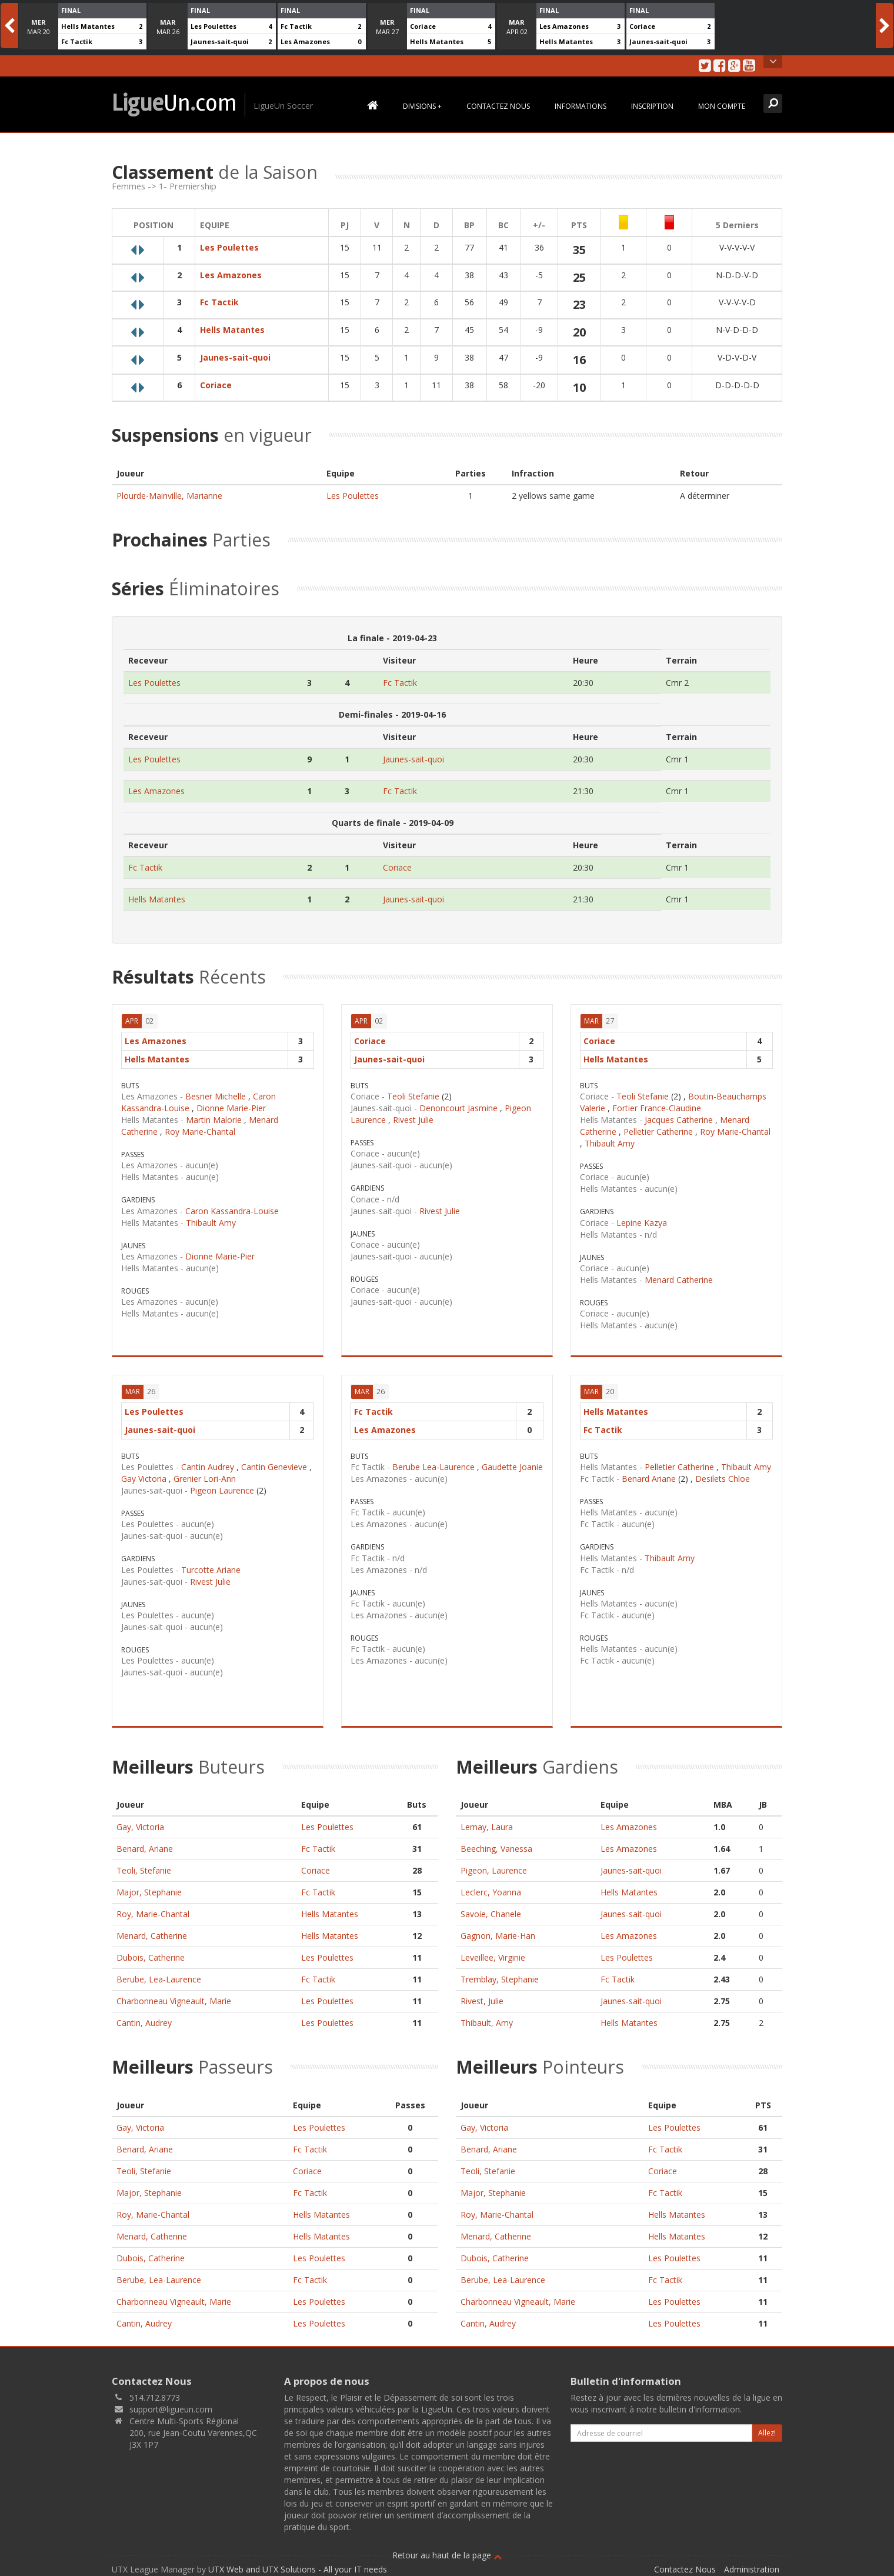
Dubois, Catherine (150, 1957)
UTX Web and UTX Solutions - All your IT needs (297, 2569)
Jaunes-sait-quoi (220, 41)
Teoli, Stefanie (143, 1870)
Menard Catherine (679, 1279)
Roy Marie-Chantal (200, 1131)
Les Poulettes (213, 26)
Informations (580, 106)
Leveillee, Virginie (493, 1957)
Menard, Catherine (151, 1935)
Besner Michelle (215, 1096)
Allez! (767, 2433)
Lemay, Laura (487, 1826)
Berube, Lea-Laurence (158, 1979)
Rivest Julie (413, 1119)
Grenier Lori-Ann (205, 1478)
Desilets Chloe (722, 1478)
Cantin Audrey (207, 1466)
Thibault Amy (211, 1222)
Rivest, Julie (482, 2001)
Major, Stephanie (149, 1892)
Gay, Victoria (140, 1826)
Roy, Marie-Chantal (152, 1913)
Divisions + (422, 106)
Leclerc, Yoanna (491, 1892)
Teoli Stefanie (413, 1096)
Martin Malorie (214, 1119)
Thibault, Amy (487, 2022)
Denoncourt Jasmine (458, 1108)
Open (773, 61)
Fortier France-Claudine (656, 1108)
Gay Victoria (143, 1478)
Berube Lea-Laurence (433, 1466)
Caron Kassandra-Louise (232, 1211)
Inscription (652, 106)
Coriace (423, 26)
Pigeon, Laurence (494, 1870)
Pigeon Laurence (222, 1490)
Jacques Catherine (679, 1119)
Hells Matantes (88, 26)
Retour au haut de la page (447, 2555)
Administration (751, 2569)
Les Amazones (305, 41)
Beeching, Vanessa (496, 1848)
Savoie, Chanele (491, 1913)
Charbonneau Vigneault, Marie (173, 2001)
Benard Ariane (649, 1478)
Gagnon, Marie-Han (498, 1935)
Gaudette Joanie (512, 1466)
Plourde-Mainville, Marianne (169, 495)
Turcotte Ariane (211, 1569)
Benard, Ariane (144, 1848)
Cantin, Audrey (144, 2022)
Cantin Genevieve (274, 1466)
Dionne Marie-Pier (231, 1108)
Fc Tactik (76, 41)
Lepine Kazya (641, 1222)
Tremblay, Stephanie (500, 1979)
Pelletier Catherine (658, 1131)
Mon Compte (721, 106)
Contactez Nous (498, 106)
